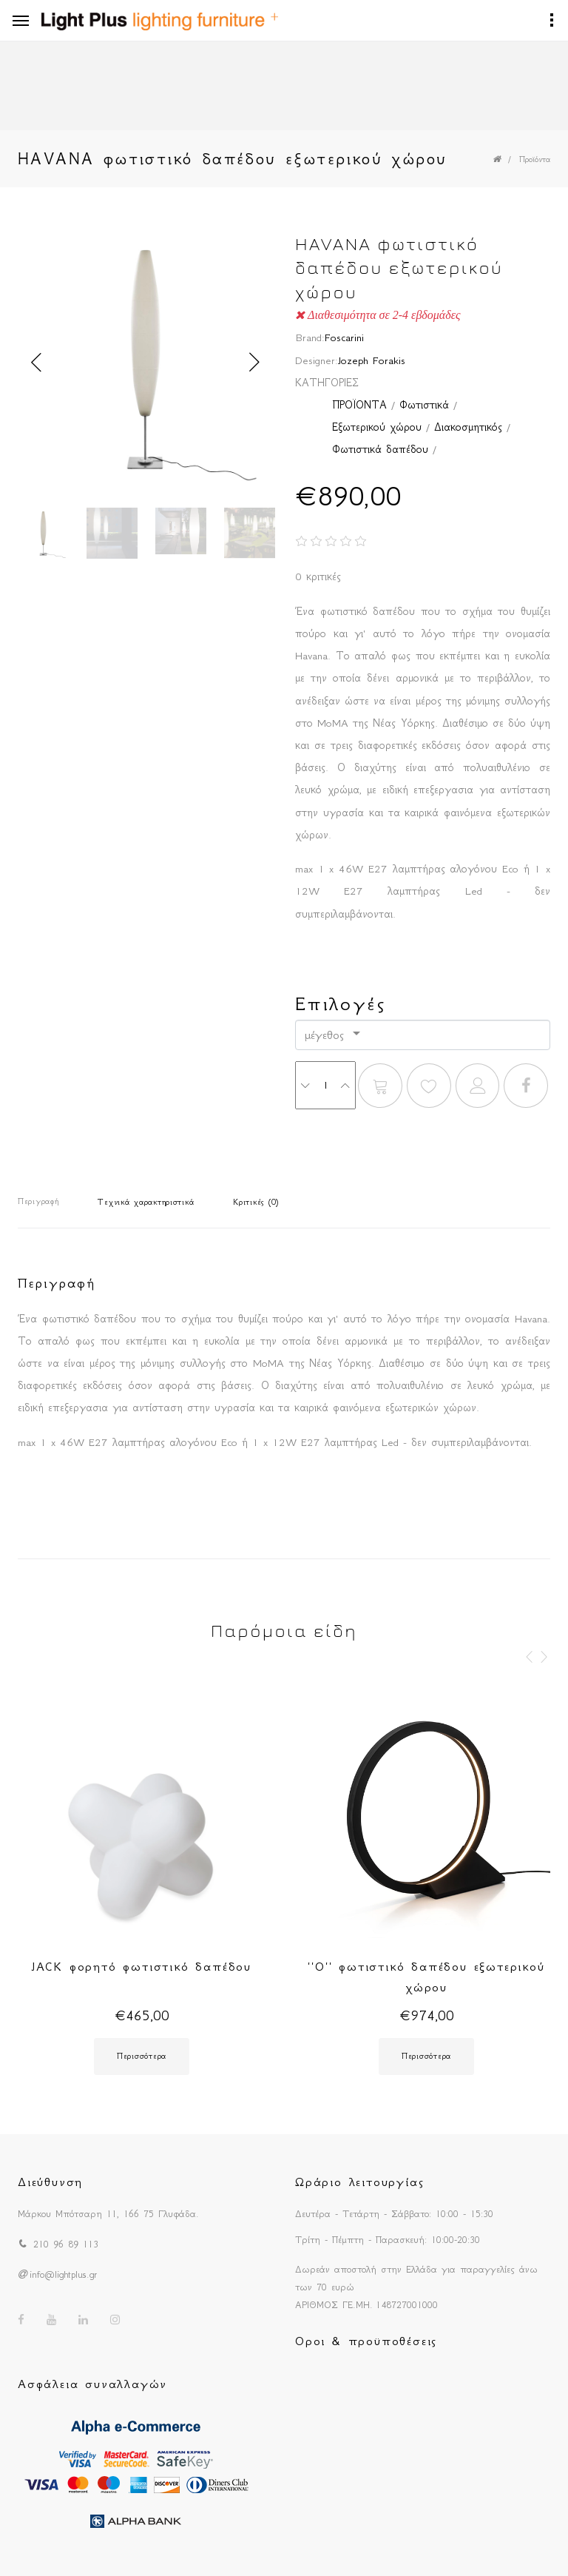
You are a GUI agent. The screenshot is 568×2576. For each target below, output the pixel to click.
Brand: (310, 337)
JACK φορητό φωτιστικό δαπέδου (141, 1966)
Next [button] (254, 362)
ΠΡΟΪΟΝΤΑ (359, 404)
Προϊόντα (534, 159)
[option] (145, 362)
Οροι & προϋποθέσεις (366, 2340)
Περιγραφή (38, 1201)
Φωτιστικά (424, 404)
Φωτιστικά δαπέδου (380, 449)
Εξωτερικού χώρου (377, 427)
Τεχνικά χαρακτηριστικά (146, 1202)
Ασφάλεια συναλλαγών (92, 2383)
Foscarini (344, 337)
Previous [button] (36, 362)
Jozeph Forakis (371, 360)
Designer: (316, 360)
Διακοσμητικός (468, 427)
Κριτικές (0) (256, 1202)
